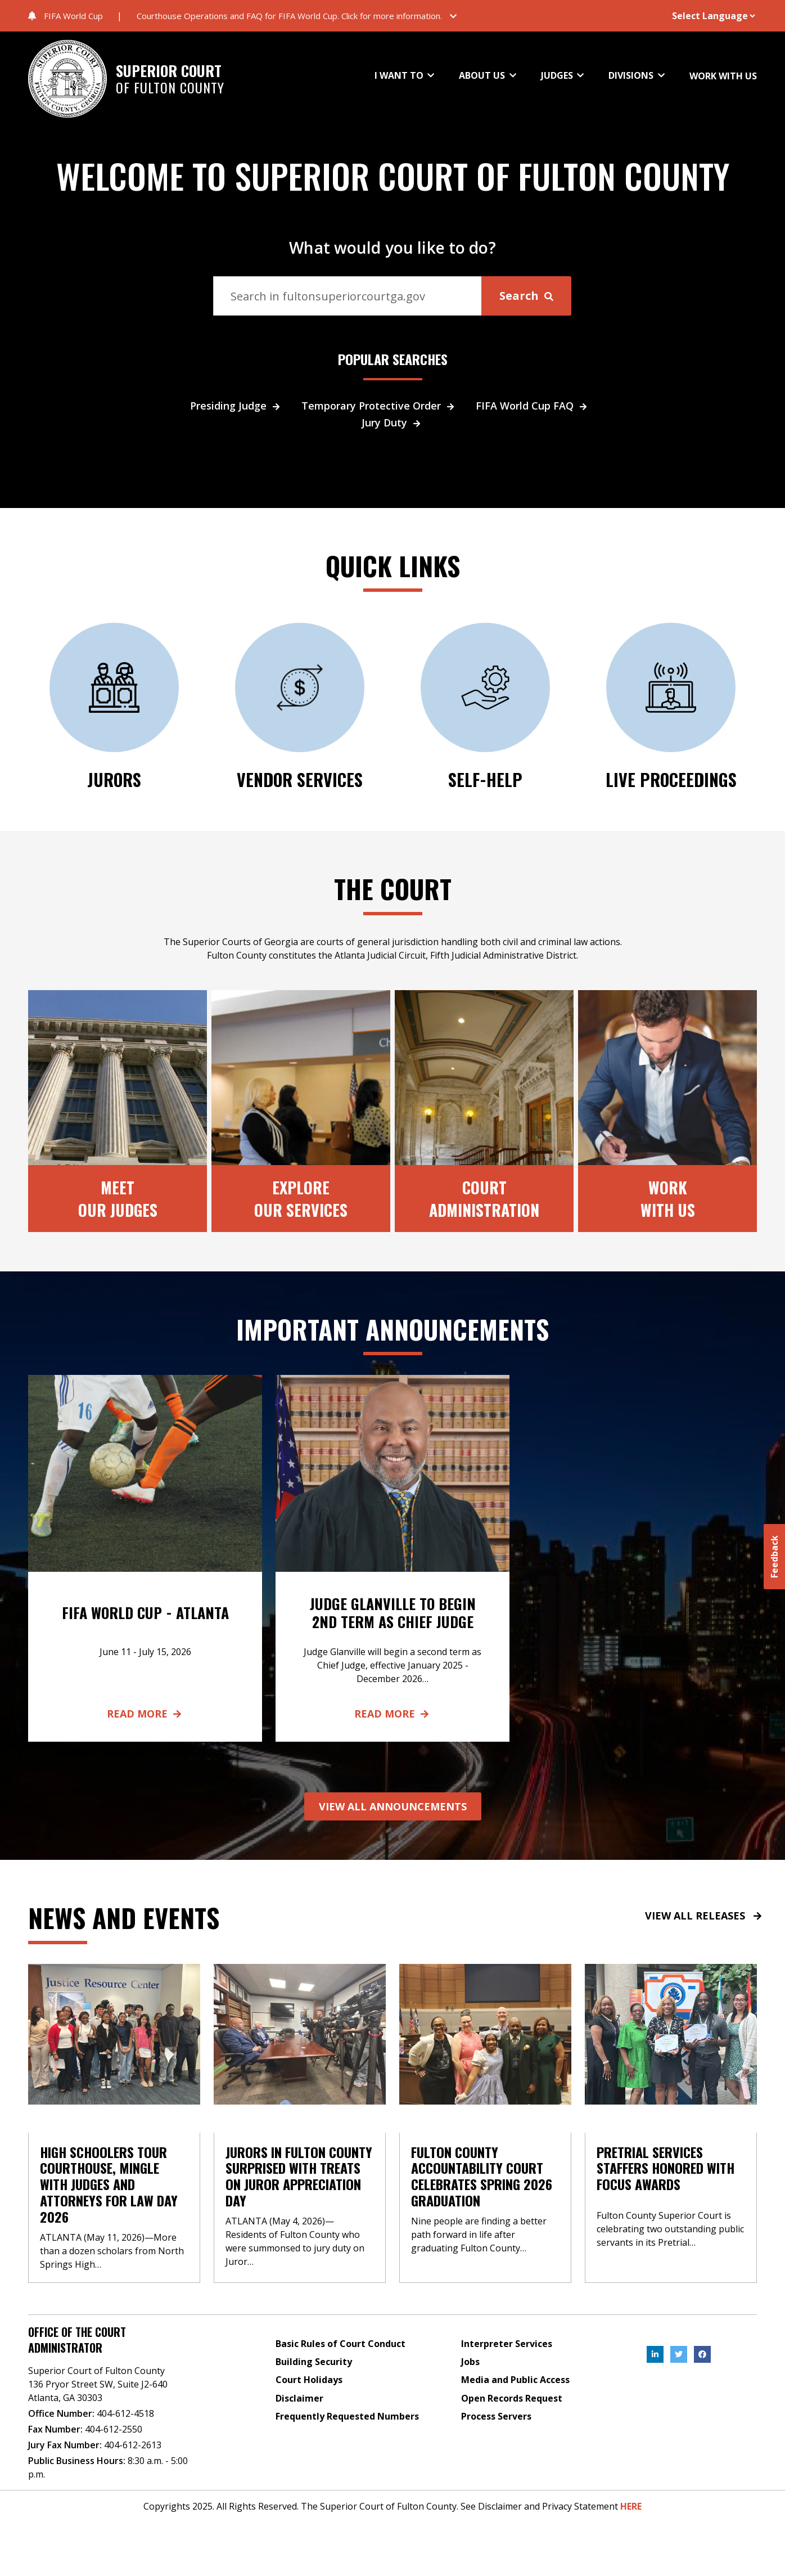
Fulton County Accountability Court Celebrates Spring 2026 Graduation (481, 2176)
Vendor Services (300, 779)
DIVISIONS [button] (632, 75)
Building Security (314, 2361)
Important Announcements (392, 1329)
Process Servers (496, 2416)
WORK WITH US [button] (723, 76)
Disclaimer (299, 2398)
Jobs (470, 2361)
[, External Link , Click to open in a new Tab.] (655, 2354)
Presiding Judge (236, 405)
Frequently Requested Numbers (347, 2416)
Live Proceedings (671, 779)
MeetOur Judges (117, 1198)
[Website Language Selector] (699, 16)
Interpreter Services (506, 2343)
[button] (300, 16)
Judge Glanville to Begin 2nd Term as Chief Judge (393, 1612)
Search (526, 295)
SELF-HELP (485, 779)
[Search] (347, 296)
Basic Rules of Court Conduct (340, 2343)
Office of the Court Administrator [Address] (77, 2339)
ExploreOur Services (301, 1198)
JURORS (114, 779)
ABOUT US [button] (483, 75)
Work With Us (667, 1198)
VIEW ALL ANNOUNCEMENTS (393, 1806)
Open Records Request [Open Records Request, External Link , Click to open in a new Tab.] (511, 2398)
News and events (123, 1917)
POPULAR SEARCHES (393, 359)
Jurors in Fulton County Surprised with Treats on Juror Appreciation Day (298, 2176)
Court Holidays (309, 2379)
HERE (631, 2506)
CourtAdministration (484, 1198)
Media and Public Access (515, 2379)
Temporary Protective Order (379, 405)
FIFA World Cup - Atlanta (145, 1613)
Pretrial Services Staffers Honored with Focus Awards (665, 2168)
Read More (145, 1713)
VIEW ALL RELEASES (704, 1915)
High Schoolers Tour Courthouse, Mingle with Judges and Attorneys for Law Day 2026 (109, 2184)
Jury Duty (393, 422)
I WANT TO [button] (400, 75)
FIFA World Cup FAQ (533, 405)
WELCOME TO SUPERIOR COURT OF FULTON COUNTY (392, 175)
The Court (393, 888)
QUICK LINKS (393, 565)
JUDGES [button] (558, 75)
